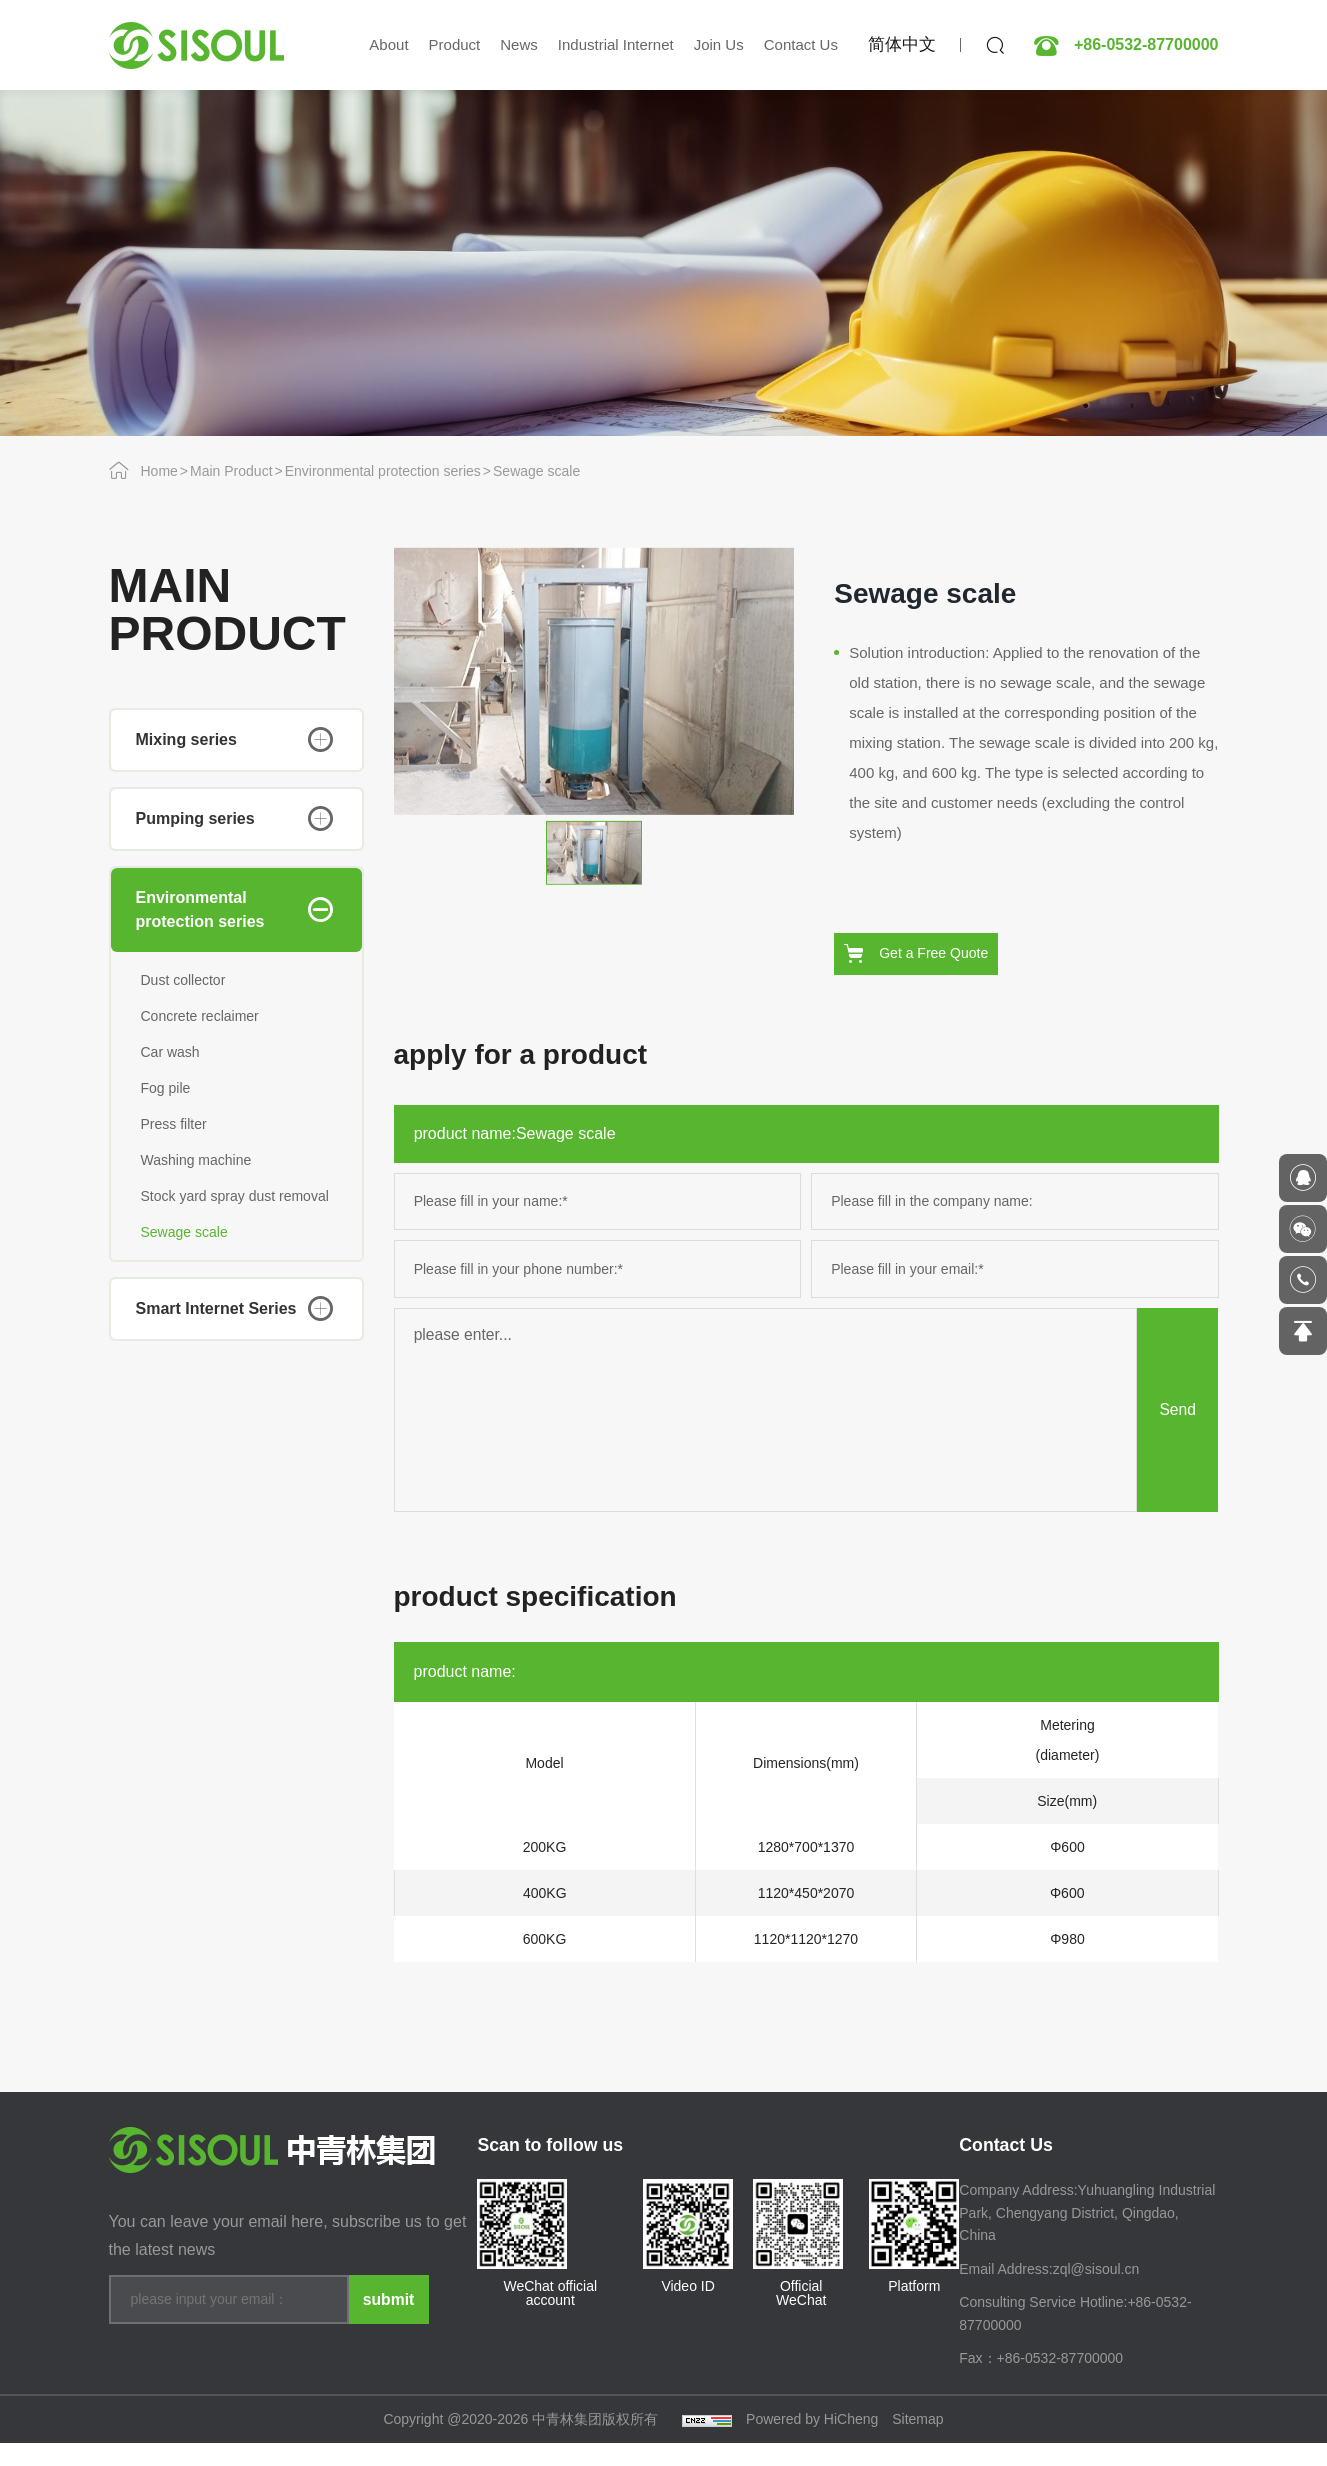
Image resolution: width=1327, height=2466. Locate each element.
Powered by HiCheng (812, 2442)
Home (159, 471)
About (388, 44)
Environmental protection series (383, 471)
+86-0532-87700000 (1146, 45)
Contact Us (801, 44)
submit (388, 2318)
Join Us (719, 44)
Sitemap (917, 2442)
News (519, 44)
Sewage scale (536, 471)
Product (455, 44)
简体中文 (902, 44)
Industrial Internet (616, 44)
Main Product (231, 471)
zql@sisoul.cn (1096, 2291)
